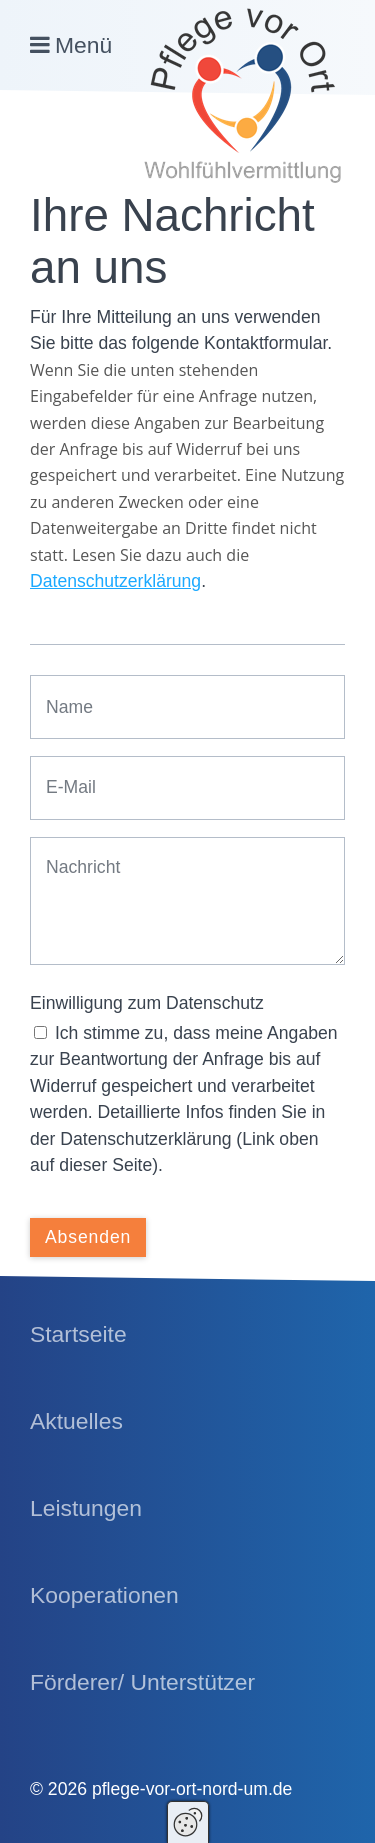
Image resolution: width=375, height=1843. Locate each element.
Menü (83, 45)
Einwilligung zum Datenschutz (147, 1003)
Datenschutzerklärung (115, 581)
